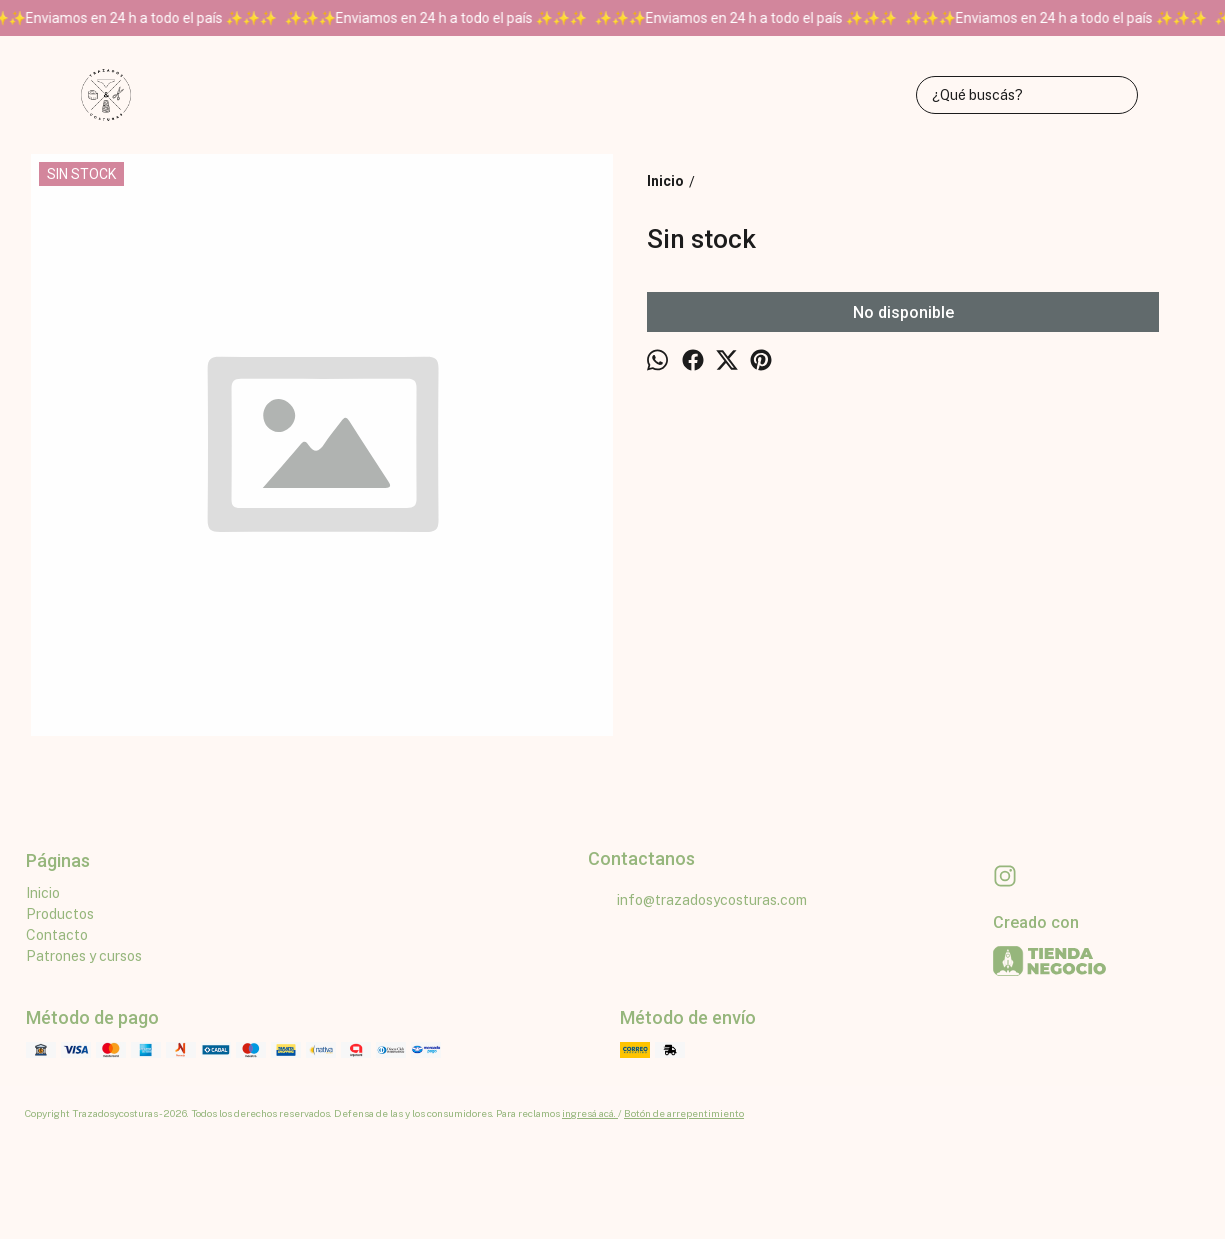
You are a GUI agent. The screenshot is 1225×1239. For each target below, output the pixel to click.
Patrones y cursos (84, 956)
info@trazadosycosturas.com (697, 901)
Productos (60, 914)
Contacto (57, 935)
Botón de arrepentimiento (684, 1113)
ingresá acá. (590, 1113)
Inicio (43, 893)
